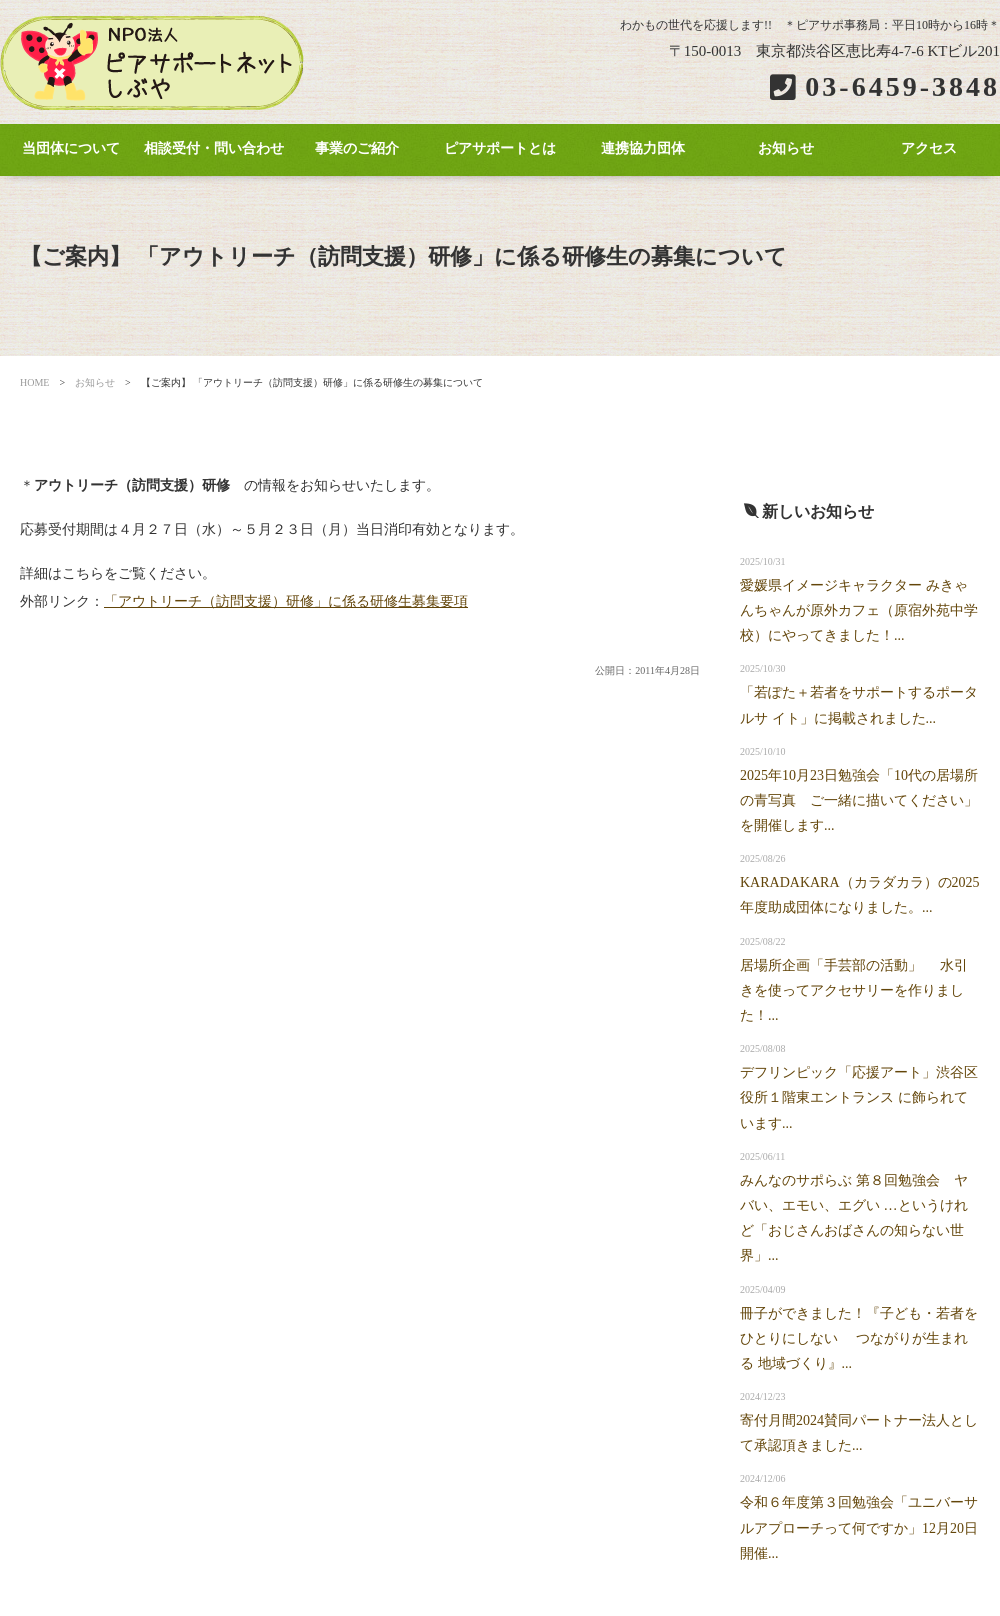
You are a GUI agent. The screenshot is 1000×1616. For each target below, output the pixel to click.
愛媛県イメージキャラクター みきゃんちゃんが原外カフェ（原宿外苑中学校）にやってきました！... (859, 610)
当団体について (71, 148)
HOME (34, 382)
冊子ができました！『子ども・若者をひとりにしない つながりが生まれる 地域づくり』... (859, 1338)
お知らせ (786, 148)
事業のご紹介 (357, 148)
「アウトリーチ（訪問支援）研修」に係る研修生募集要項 (286, 601)
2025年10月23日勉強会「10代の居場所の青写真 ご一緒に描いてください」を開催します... (859, 800)
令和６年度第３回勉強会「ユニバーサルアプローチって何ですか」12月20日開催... (859, 1527)
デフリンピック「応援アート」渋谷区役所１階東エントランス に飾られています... (859, 1097)
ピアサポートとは (500, 148)
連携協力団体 (643, 148)
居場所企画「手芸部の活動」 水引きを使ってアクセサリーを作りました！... (854, 990)
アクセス (929, 148)
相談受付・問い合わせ (214, 148)
